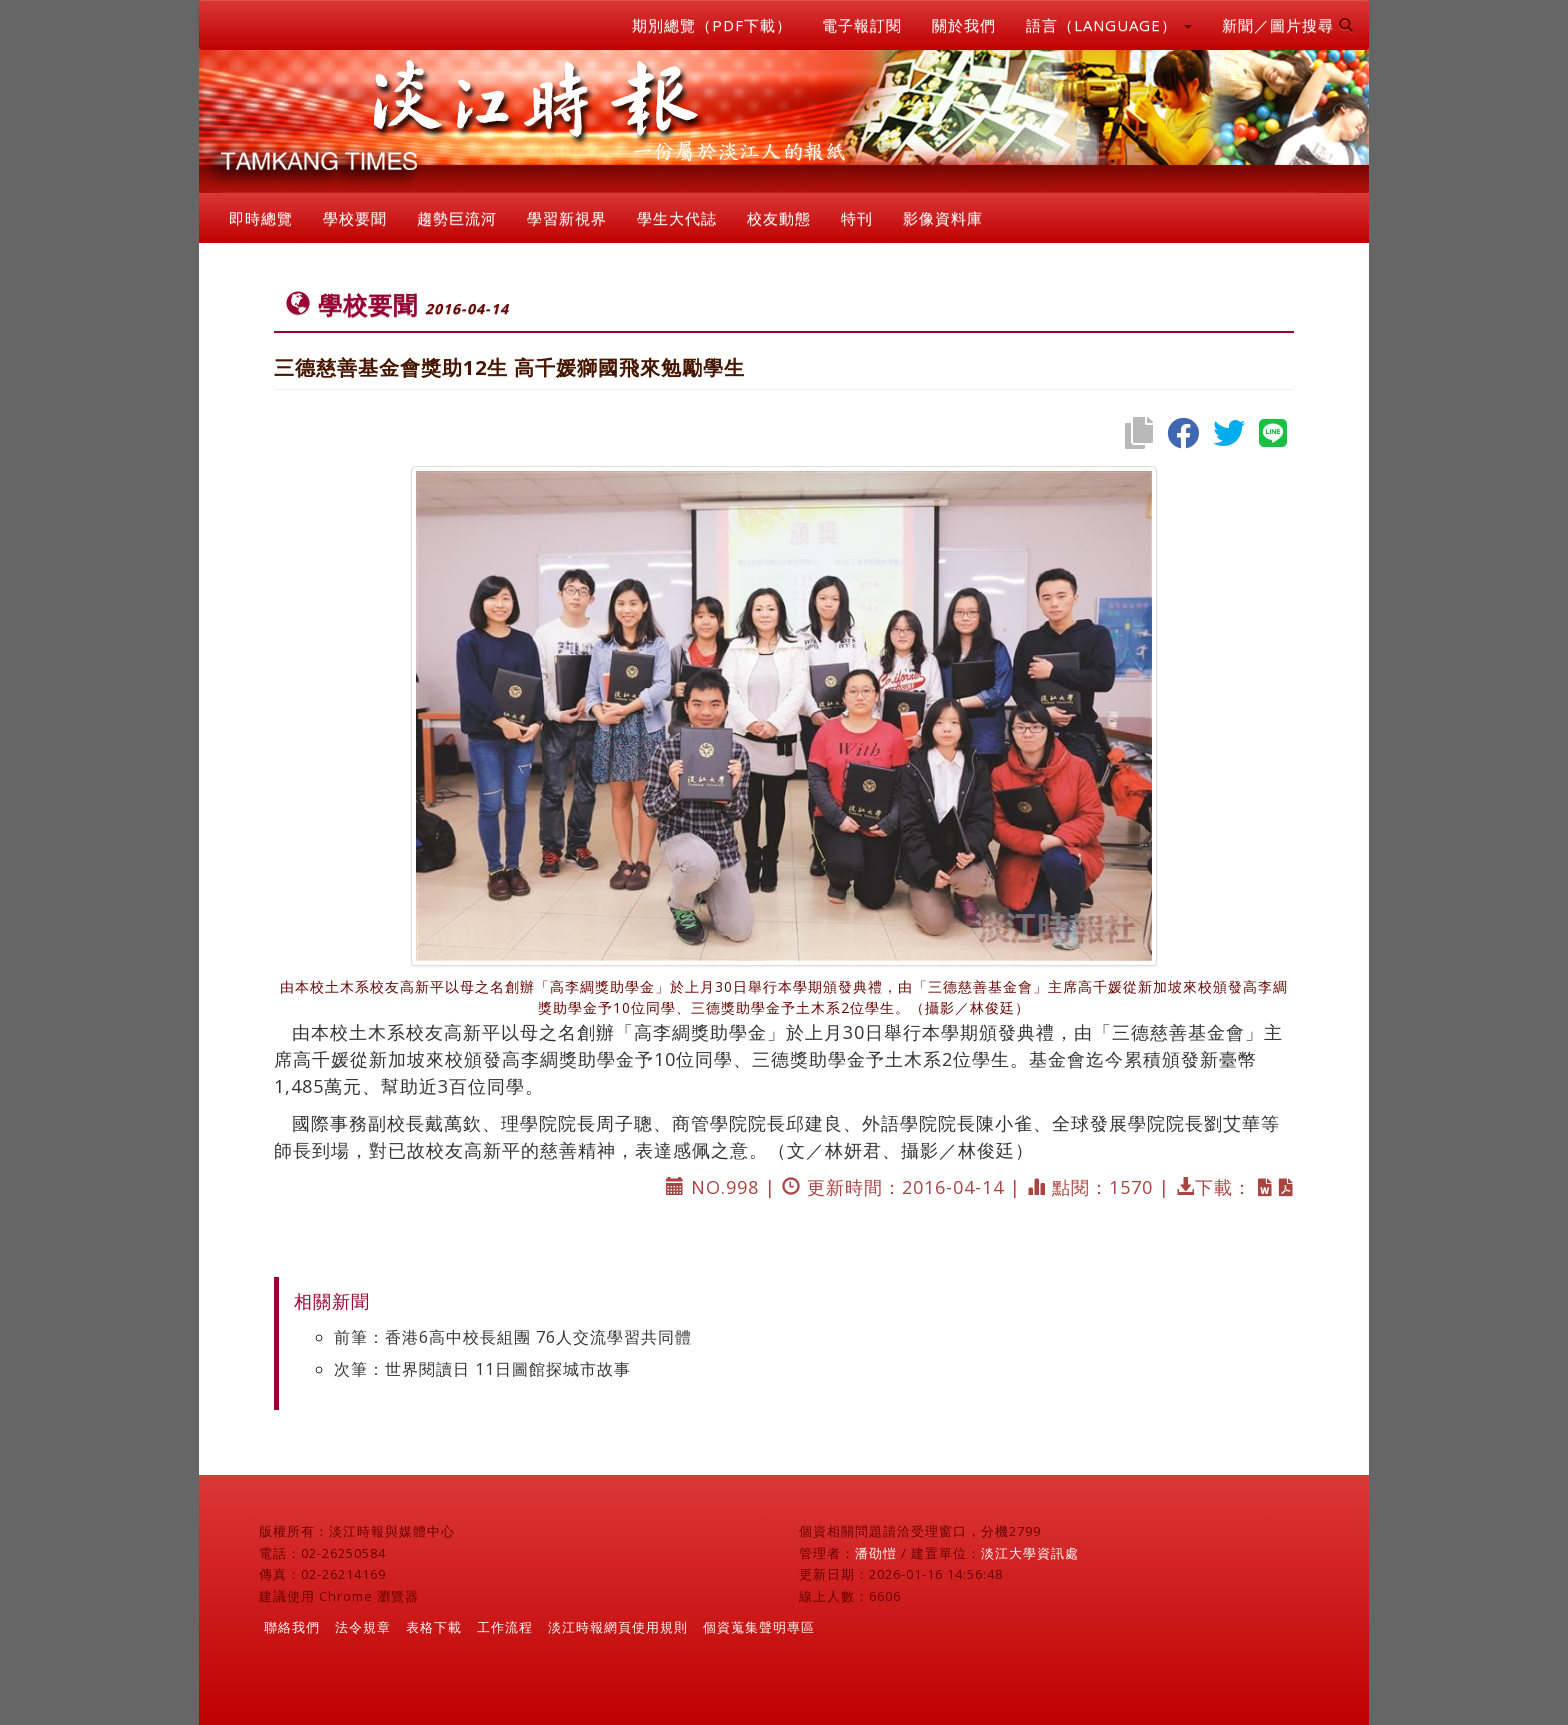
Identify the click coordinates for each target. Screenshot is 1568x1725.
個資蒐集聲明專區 (759, 1627)
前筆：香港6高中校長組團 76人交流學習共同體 (513, 1337)
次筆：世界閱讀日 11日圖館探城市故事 (482, 1369)
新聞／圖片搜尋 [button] (1288, 25)
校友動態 (779, 218)
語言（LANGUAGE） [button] (1109, 25)
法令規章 (363, 1627)
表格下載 (434, 1627)
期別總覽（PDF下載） (712, 25)
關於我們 (964, 25)
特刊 (857, 218)
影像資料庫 (943, 218)
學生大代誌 (677, 218)
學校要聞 (355, 218)
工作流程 (505, 1627)
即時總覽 (261, 218)
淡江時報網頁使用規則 (618, 1627)
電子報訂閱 (862, 25)
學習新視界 (567, 218)
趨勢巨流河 (457, 218)
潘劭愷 (876, 1553)
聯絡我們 (292, 1627)
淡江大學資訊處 (1030, 1553)
